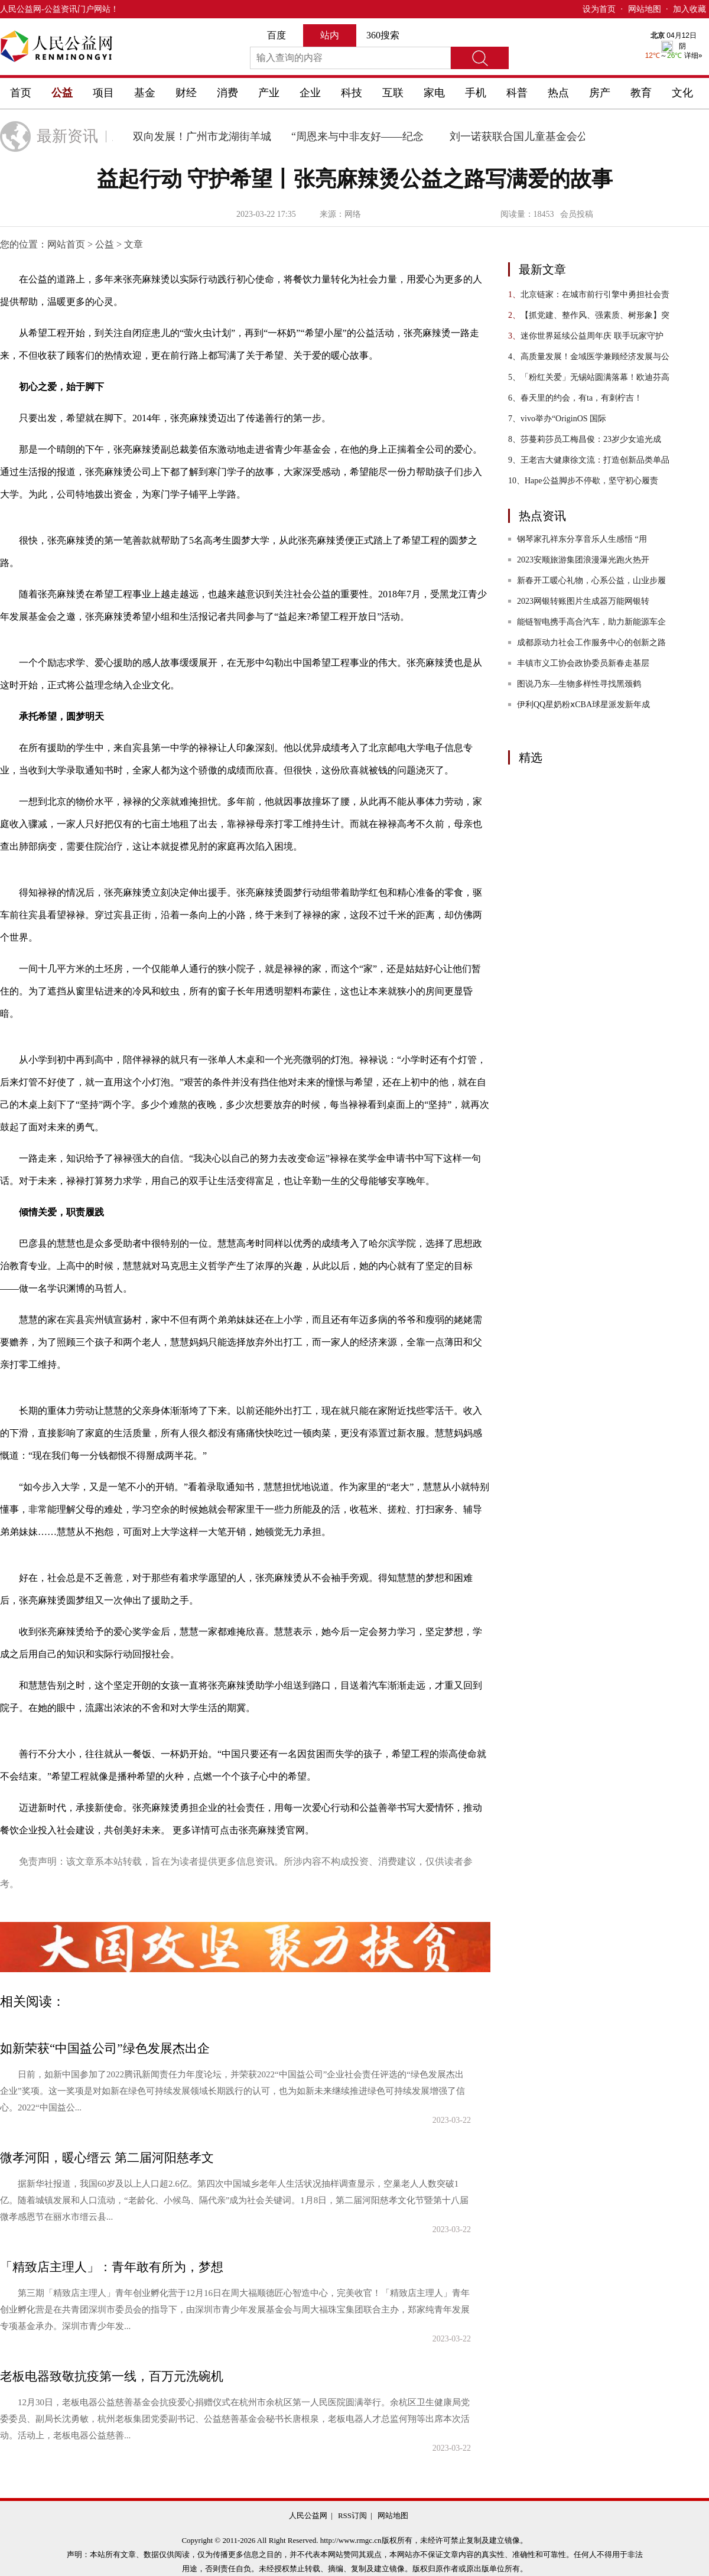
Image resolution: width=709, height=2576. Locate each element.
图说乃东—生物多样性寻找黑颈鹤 (579, 683)
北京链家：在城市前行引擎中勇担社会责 (588, 294)
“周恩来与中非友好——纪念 (361, 136)
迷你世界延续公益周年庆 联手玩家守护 (586, 335)
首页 (20, 93)
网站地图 (644, 9)
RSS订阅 (352, 2515)
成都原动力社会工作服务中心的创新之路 (591, 642)
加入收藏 (689, 9)
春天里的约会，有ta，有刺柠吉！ (575, 397)
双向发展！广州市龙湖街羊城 (206, 136)
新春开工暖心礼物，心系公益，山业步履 (591, 580)
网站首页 (66, 244)
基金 (144, 93)
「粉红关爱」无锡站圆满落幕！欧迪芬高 (588, 377)
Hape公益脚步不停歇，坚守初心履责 (583, 480)
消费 (227, 93)
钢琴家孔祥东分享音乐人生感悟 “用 (582, 539)
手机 (475, 93)
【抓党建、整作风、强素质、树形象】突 (588, 315)
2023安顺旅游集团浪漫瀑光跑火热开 (583, 559)
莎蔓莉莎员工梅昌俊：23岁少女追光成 (584, 439)
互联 (393, 93)
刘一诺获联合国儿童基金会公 (523, 136)
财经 (186, 93)
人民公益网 (20, 9)
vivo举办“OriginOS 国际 (557, 418)
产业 (268, 93)
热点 (558, 93)
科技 (351, 93)
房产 (599, 93)
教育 (641, 93)
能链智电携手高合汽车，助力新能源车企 (591, 621)
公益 (62, 93)
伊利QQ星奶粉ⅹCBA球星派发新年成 (583, 704)
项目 (103, 93)
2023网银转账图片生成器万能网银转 (583, 601)
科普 (517, 93)
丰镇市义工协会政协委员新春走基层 (583, 663)
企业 (310, 93)
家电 (434, 93)
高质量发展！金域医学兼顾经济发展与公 (588, 356)
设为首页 (599, 9)
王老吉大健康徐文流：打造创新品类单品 (588, 460)
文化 (682, 93)
